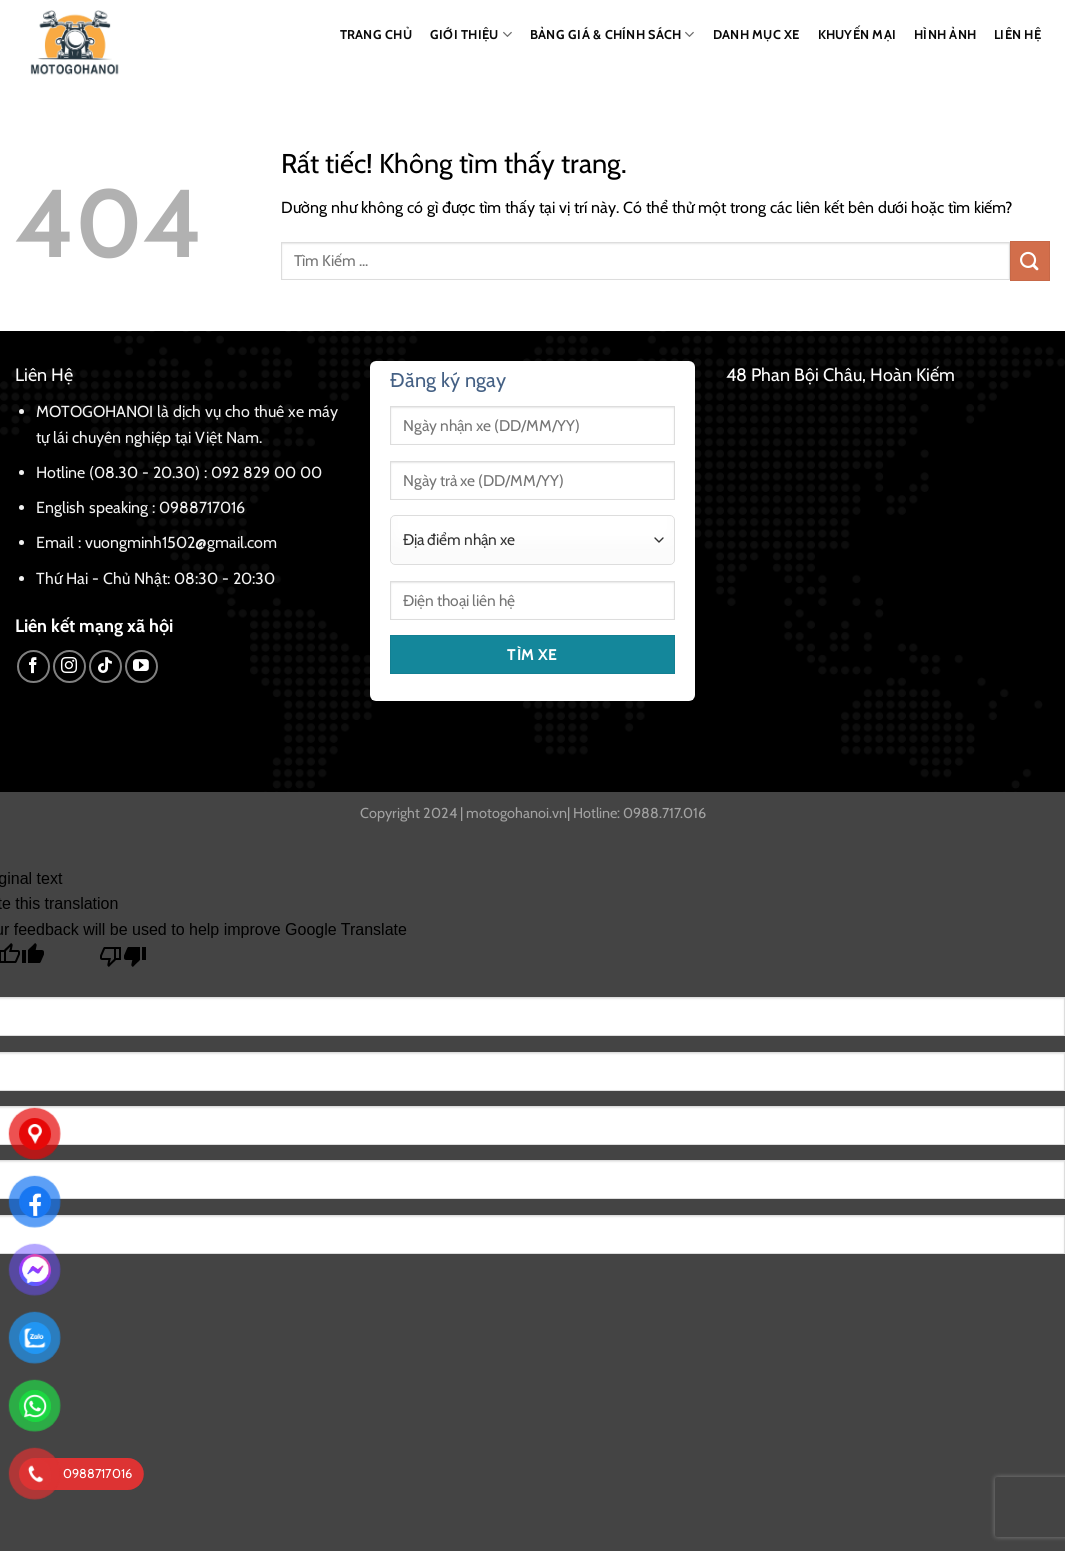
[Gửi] (1030, 260)
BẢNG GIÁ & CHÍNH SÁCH (612, 34)
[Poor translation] (123, 961)
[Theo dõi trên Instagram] (69, 666)
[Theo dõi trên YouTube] (141, 666)
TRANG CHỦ (376, 34)
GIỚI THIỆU (471, 34)
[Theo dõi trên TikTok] (105, 666)
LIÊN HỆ (1017, 34)
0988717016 (202, 507)
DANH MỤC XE (756, 34)
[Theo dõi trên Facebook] (33, 666)
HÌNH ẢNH (945, 34)
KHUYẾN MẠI (857, 34)
